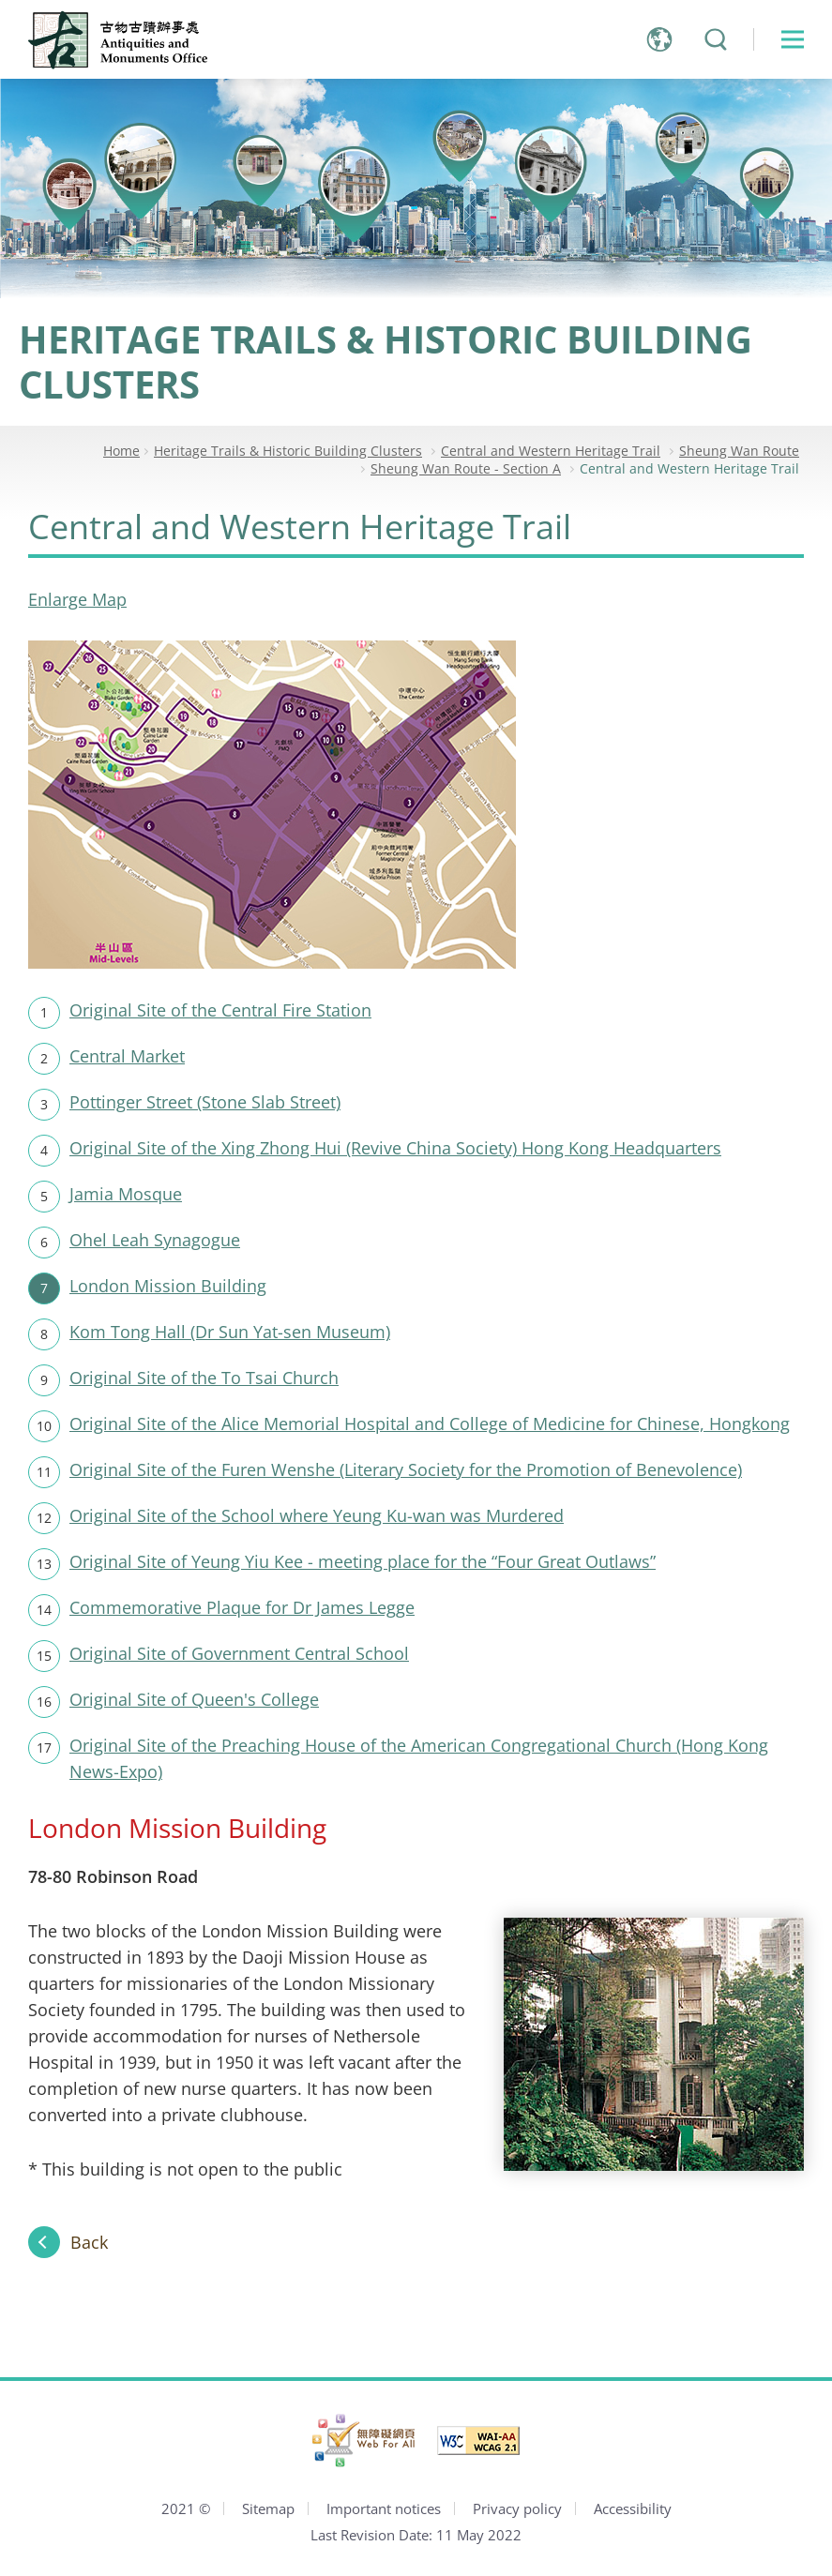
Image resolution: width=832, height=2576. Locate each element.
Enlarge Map (77, 599)
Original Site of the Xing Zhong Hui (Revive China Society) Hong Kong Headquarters (395, 1148)
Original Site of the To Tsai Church (204, 1377)
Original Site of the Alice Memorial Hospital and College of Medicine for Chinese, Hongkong (429, 1423)
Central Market (127, 1056)
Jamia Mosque (125, 1194)
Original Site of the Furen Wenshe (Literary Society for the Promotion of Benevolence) (405, 1469)
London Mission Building (167, 1285)
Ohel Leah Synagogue (154, 1239)
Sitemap (268, 2508)
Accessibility (633, 2508)
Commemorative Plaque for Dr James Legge (242, 1607)
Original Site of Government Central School (239, 1653)
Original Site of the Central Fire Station (220, 1010)
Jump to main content (0, 0)
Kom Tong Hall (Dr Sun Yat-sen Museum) (229, 1331)
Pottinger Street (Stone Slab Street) (204, 1102)
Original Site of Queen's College (194, 1699)
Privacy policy (517, 2508)
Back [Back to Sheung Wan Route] (89, 2242)
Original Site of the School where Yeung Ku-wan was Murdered (316, 1515)
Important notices (383, 2508)
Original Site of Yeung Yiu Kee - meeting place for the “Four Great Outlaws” (362, 1561)
